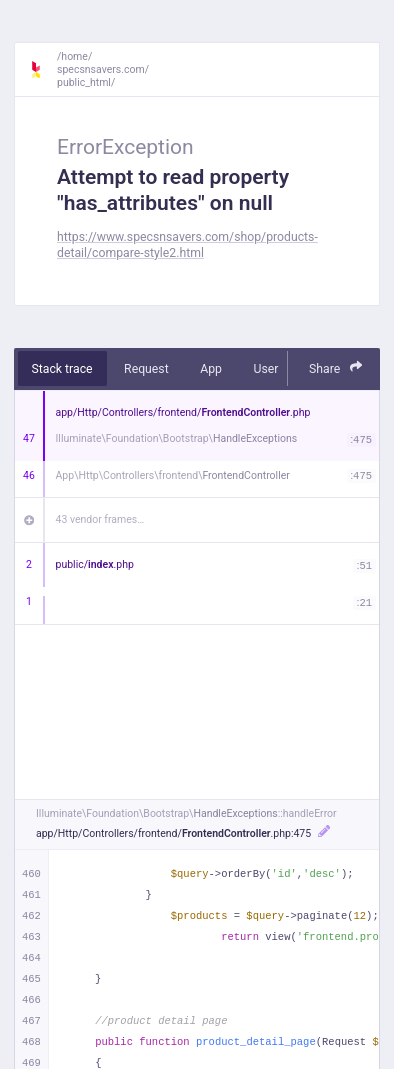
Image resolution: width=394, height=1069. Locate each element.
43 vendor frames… (100, 519)
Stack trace (62, 369)
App (211, 369)
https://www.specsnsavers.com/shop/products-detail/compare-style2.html (187, 244)
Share (336, 367)
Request (146, 369)
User (265, 369)
